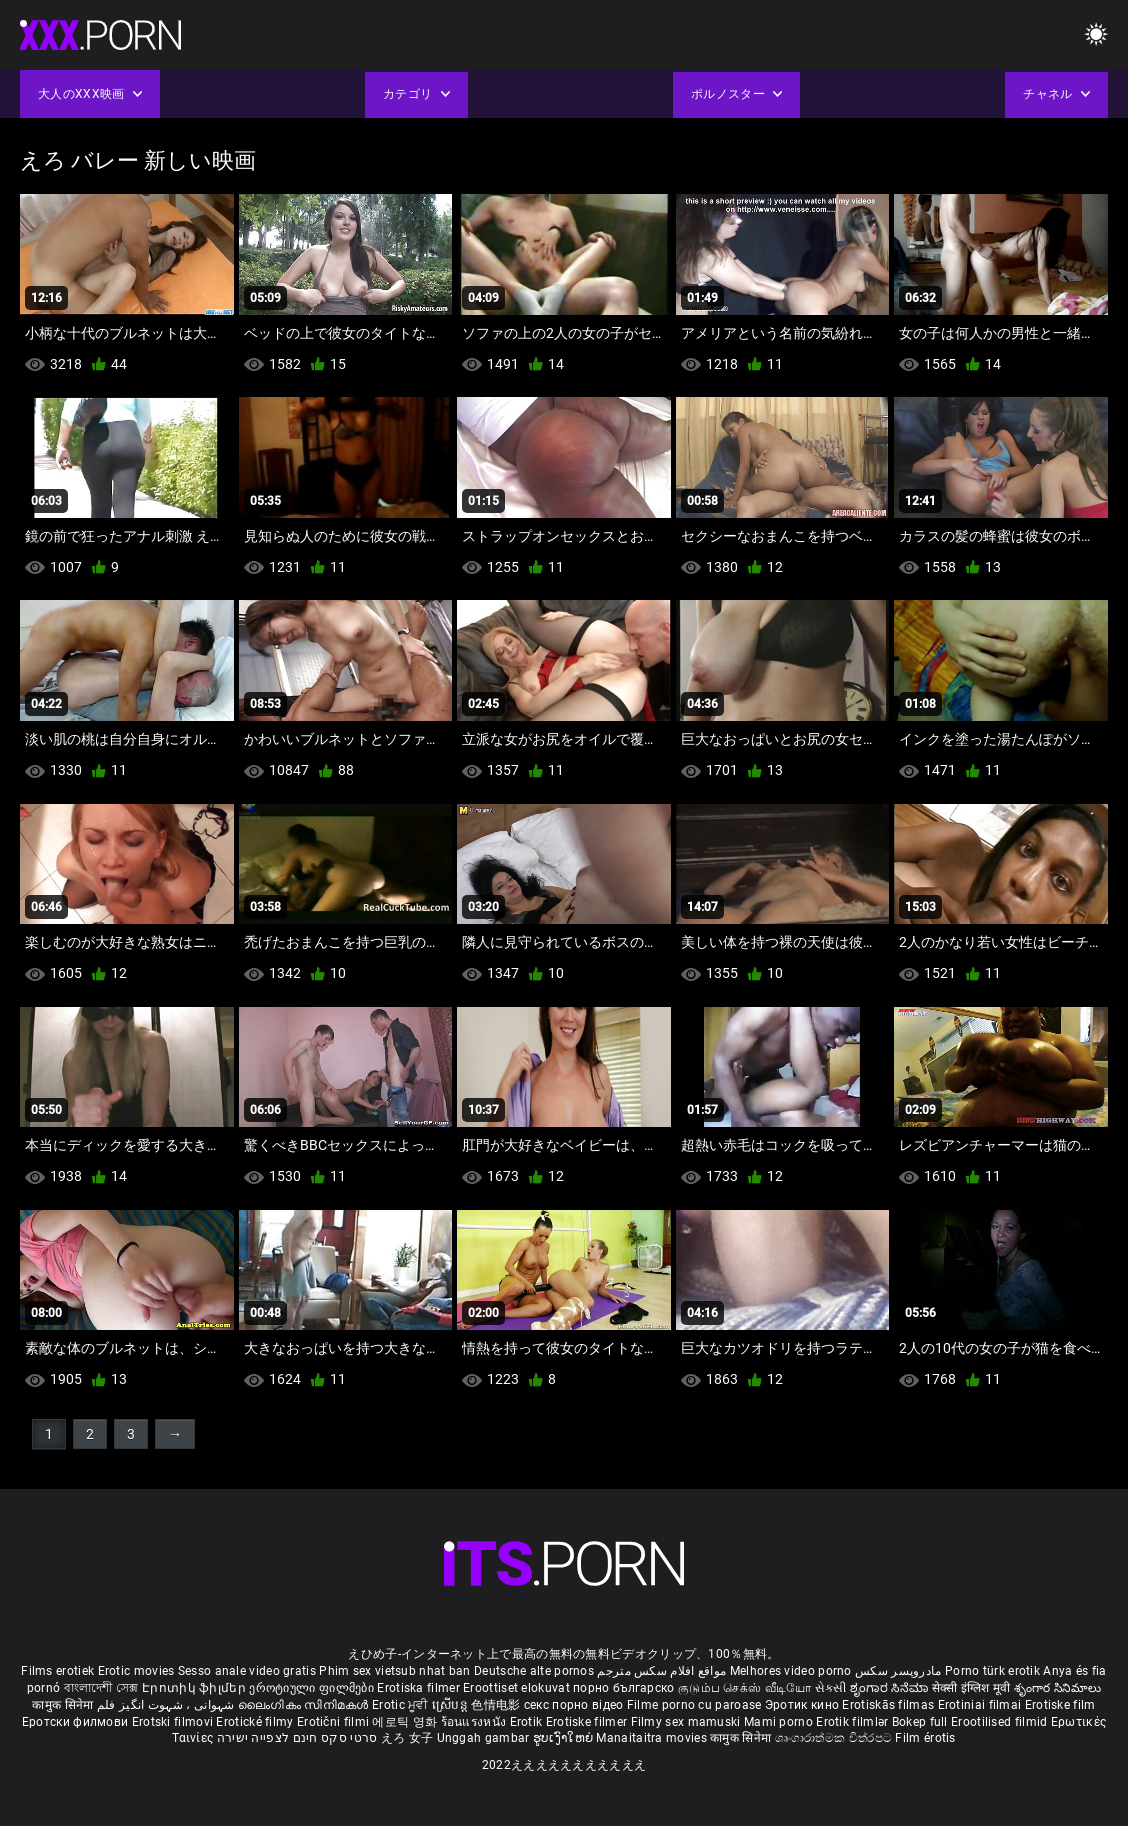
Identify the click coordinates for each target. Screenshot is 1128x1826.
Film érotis (925, 1738)
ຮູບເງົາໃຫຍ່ (565, 1738)
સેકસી (831, 1688)
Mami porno (778, 1722)
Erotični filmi (335, 1722)
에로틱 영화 (406, 1722)
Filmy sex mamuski (686, 1722)
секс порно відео (574, 1705)
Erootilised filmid (1001, 1722)
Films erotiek (57, 1671)
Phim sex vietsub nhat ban (395, 1671)
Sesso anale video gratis (247, 1671)
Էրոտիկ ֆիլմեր (195, 1688)
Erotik (528, 1722)
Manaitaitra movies (653, 1738)
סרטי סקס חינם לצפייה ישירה (297, 1738)
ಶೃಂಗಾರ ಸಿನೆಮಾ (890, 1688)
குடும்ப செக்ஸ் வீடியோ (745, 1688)
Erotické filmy (256, 1722)
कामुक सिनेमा (64, 1705)
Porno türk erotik (992, 1671)
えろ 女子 (407, 1738)
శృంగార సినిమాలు (1057, 1688)
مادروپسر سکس (898, 1671)
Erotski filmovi (174, 1722)
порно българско (624, 1688)
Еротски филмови (77, 1722)
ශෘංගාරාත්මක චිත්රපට (835, 1738)
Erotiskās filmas (889, 1705)
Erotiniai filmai (981, 1705)
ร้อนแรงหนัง (475, 1722)
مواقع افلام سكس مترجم (661, 1671)
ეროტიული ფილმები (313, 1688)
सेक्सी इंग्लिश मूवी (971, 1688)
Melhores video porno (791, 1671)
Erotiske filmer (588, 1722)
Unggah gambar (485, 1738)
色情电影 (497, 1705)
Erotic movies (138, 1671)
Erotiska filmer (420, 1688)
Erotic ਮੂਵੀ (402, 1705)
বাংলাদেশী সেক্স (101, 1688)
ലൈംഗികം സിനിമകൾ (305, 1705)
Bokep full (920, 1722)
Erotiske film (1060, 1705)
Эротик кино (804, 1705)
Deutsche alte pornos (534, 1671)
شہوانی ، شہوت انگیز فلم (167, 1705)
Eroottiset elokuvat (518, 1688)
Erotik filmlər (854, 1722)
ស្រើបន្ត (451, 1705)
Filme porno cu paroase (694, 1705)
